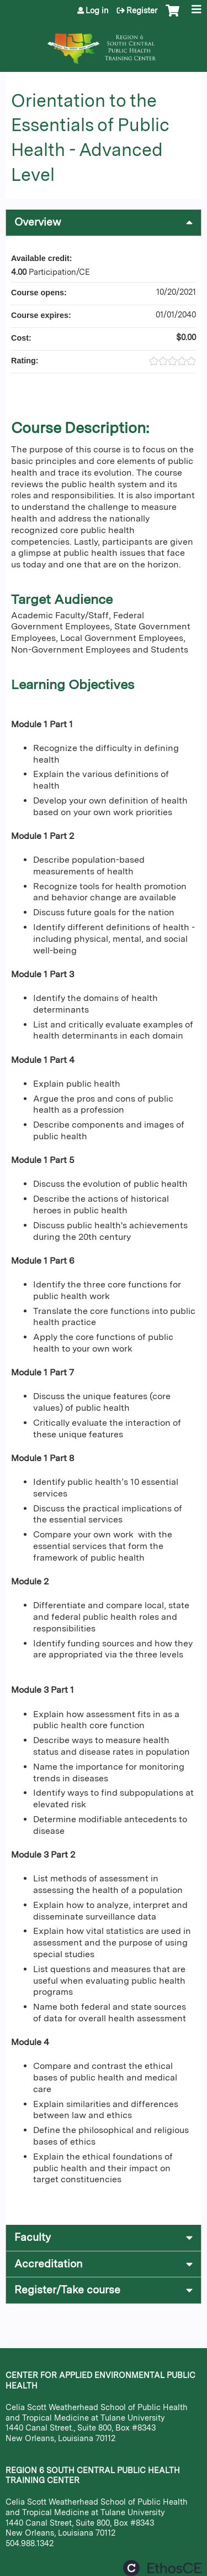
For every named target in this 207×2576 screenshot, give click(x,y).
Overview (37, 222)
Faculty (32, 2237)
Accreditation (48, 2263)
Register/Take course (67, 2289)
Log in (97, 10)
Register (141, 10)
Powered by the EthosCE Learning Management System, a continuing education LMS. (162, 2568)
